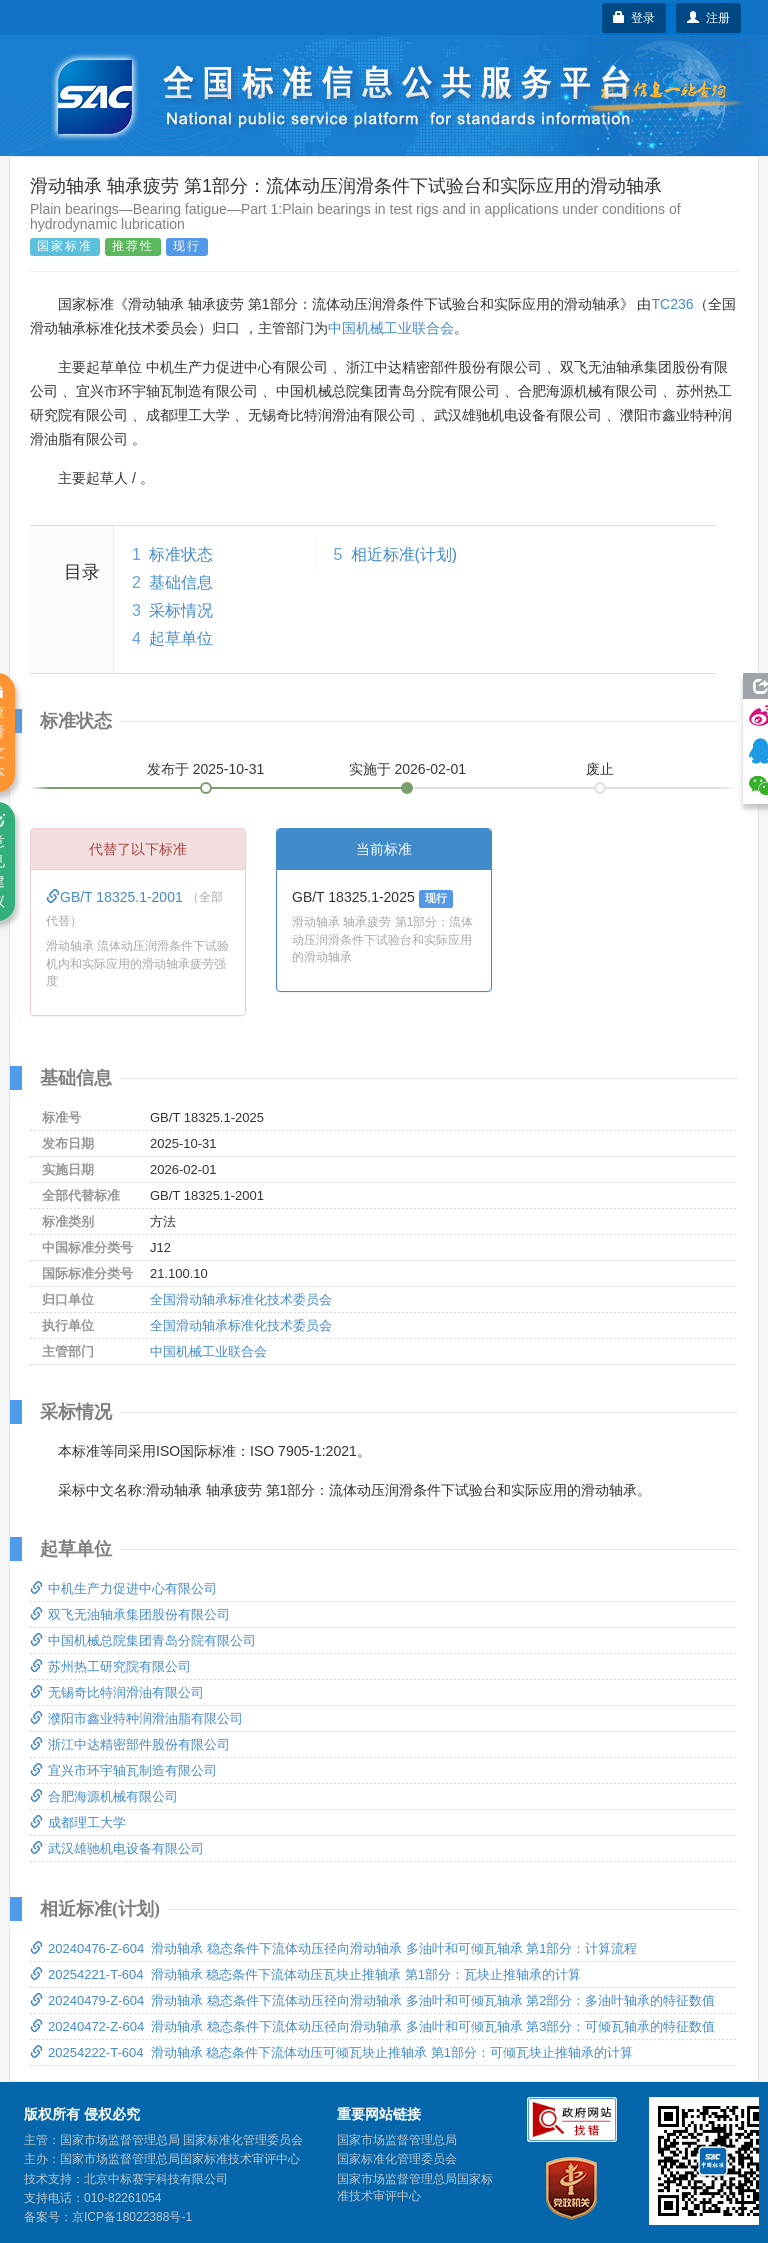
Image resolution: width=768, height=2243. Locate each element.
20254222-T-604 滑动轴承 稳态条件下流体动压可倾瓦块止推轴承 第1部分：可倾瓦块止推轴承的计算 (331, 2052)
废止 (600, 769)
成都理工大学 (78, 1822)
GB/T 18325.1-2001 (116, 897)
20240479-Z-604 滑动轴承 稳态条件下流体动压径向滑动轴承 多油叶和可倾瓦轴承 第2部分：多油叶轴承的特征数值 (372, 2000)
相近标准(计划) (404, 554)
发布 (206, 769)
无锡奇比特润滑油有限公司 (117, 1692)
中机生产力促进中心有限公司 (123, 1588)
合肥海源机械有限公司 (104, 1796)
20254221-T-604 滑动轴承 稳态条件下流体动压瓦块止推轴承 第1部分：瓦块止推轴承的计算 (305, 1974)
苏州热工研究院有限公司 (110, 1666)
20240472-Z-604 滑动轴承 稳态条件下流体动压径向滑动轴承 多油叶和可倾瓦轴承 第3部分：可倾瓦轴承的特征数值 (372, 2026)
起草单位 (181, 638)
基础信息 (181, 582)
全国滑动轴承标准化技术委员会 (241, 1299)
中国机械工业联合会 (391, 328)
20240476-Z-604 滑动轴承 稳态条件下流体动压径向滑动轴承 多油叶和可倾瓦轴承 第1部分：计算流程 (333, 1948)
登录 (634, 18)
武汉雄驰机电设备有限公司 (117, 1848)
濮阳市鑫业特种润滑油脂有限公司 (136, 1718)
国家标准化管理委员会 (397, 2159)
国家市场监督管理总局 (397, 2140)
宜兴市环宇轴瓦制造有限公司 (123, 1770)
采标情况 (181, 610)
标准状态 (181, 554)
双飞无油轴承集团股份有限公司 (130, 1614)
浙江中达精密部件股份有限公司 (130, 1744)
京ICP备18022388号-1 (132, 2217)
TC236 (672, 304)
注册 (708, 18)
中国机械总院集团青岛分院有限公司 (143, 1640)
